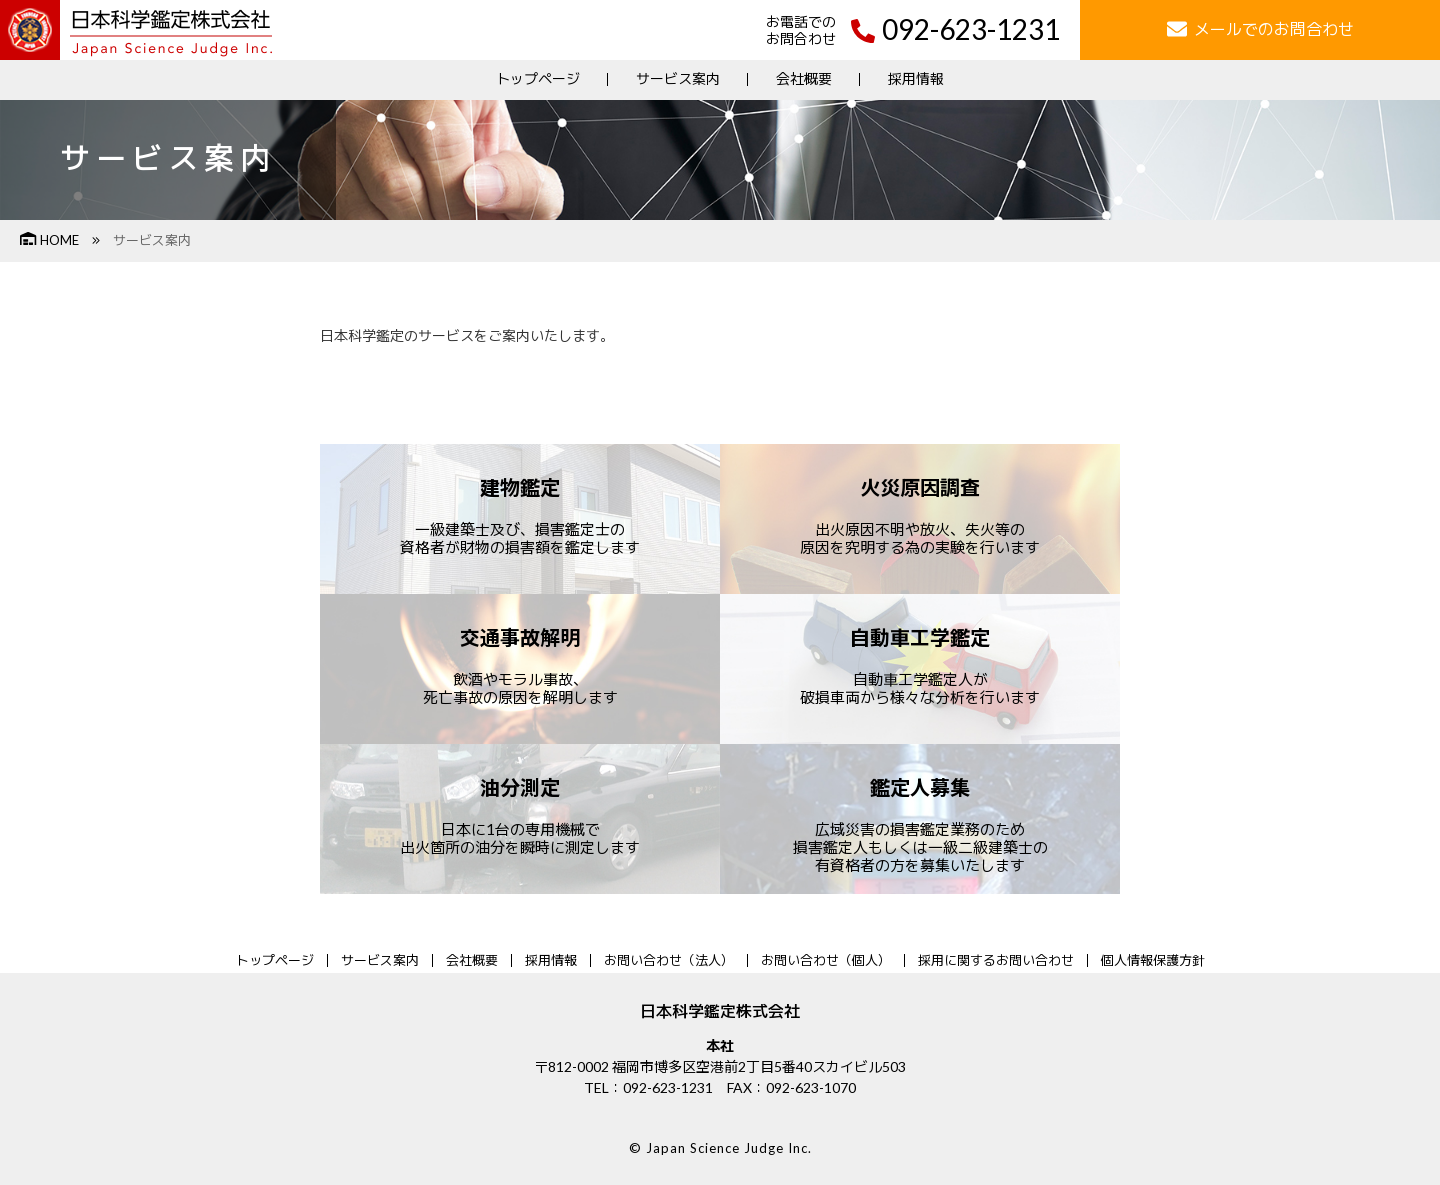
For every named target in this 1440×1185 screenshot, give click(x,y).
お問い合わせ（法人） (669, 960)
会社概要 (804, 78)
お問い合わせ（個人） (826, 960)
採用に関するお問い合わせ (996, 960)
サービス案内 (678, 78)
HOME (49, 240)
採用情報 (916, 78)
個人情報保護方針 (1153, 960)
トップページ (538, 78)
